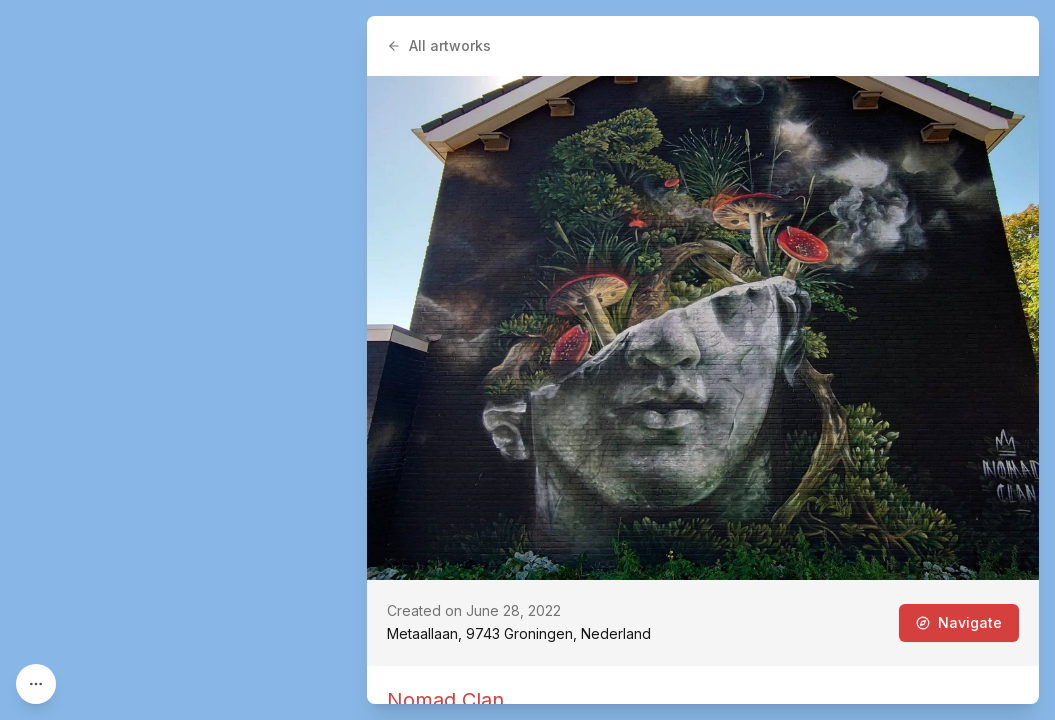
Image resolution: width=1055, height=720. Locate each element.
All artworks (439, 45)
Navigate (959, 622)
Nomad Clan (445, 700)
